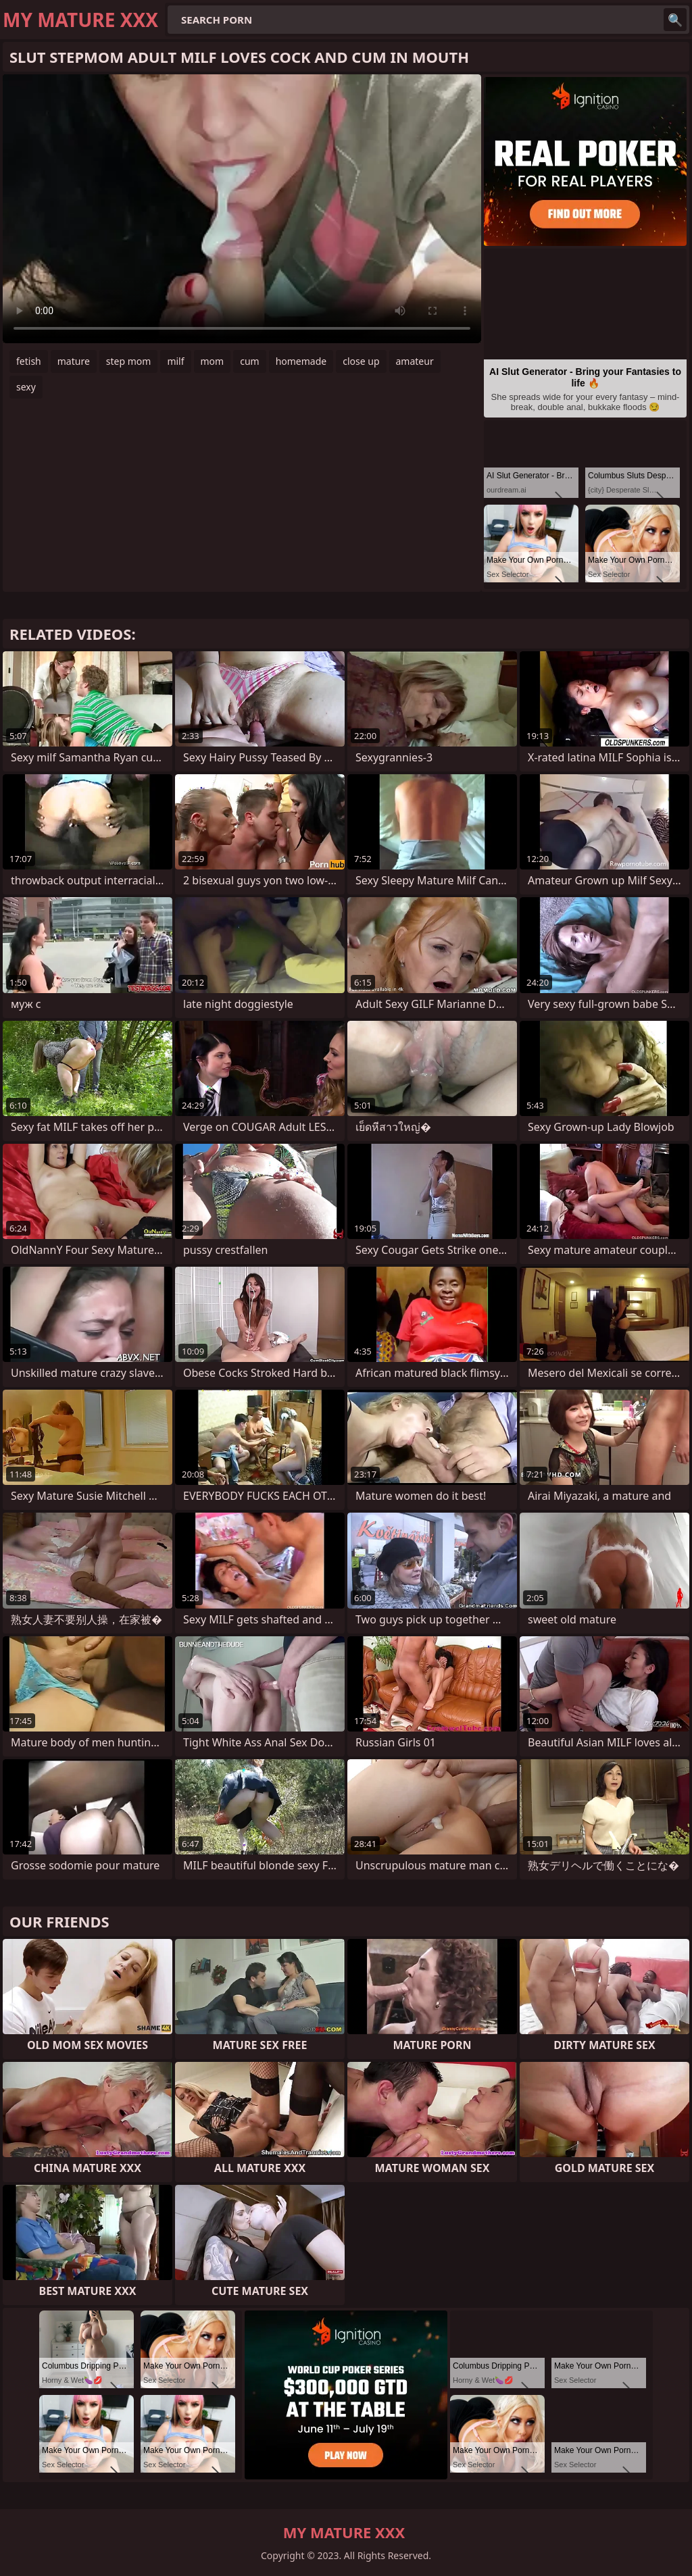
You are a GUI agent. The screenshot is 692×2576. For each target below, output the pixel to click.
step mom (128, 361)
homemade (301, 361)
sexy (26, 386)
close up (361, 361)
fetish (28, 361)
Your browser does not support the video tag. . (242, 208)
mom (212, 361)
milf (175, 361)
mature (73, 361)
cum (249, 361)
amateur (415, 361)
